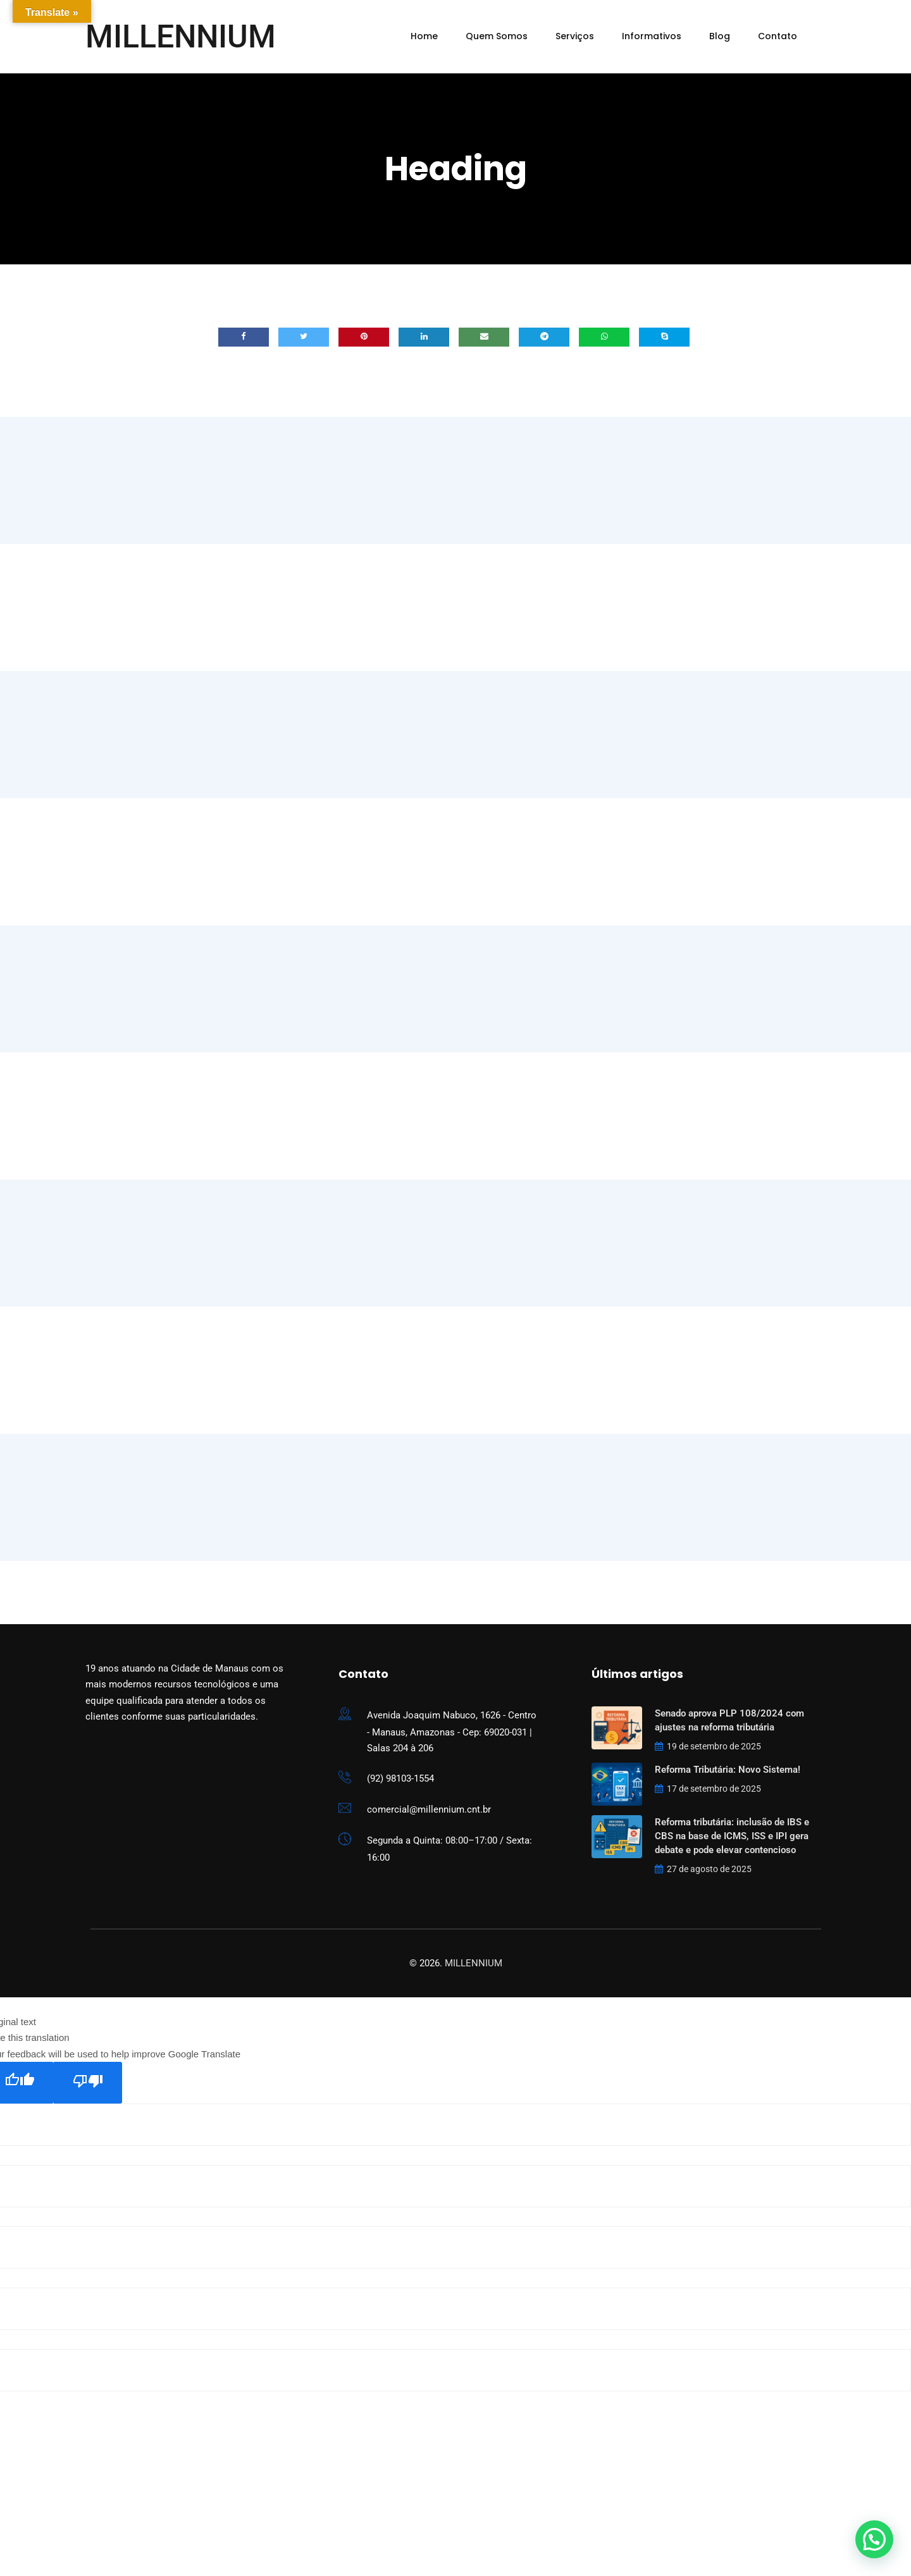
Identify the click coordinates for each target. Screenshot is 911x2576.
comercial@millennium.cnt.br (429, 1809)
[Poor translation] (88, 2083)
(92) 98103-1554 (400, 1778)
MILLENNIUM (180, 36)
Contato (777, 36)
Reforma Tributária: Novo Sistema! (727, 1769)
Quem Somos (497, 36)
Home (424, 36)
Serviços (574, 36)
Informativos (651, 36)
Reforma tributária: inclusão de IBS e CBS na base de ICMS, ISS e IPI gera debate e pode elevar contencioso (732, 1836)
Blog (719, 36)
